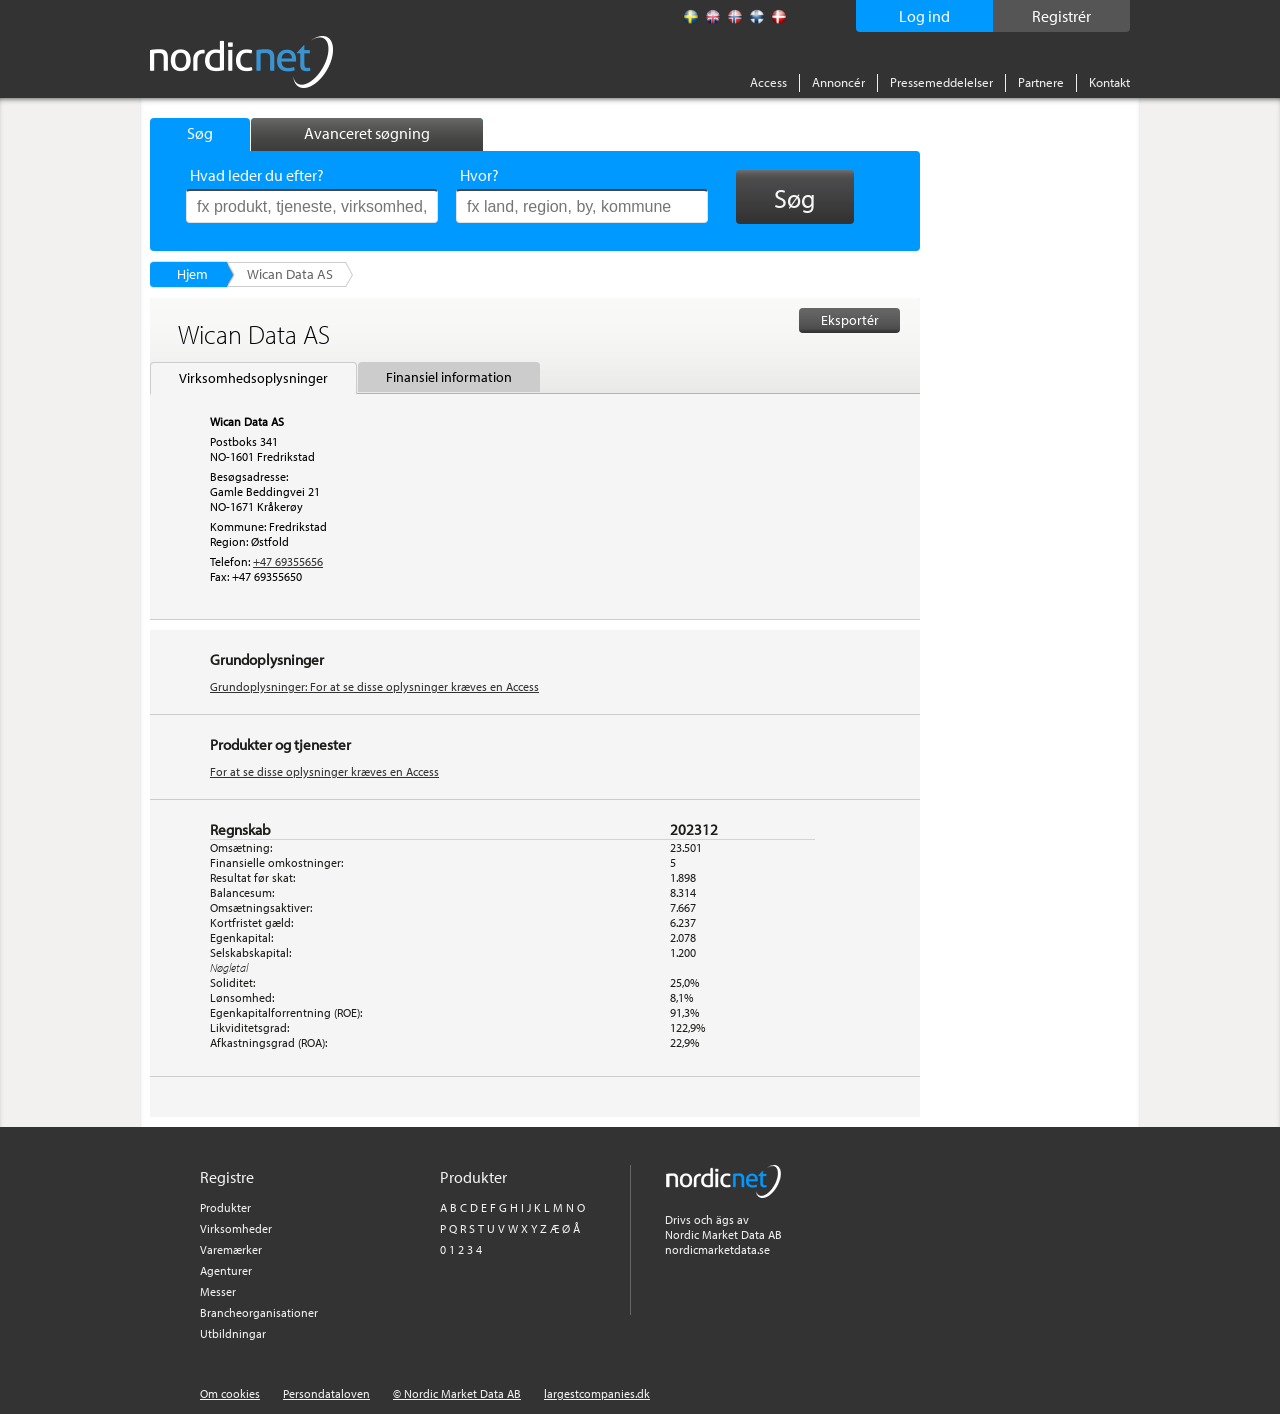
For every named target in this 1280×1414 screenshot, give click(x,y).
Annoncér (838, 82)
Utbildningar (233, 1333)
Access (768, 82)
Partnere (1041, 82)
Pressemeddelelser (941, 82)
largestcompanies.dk (597, 1393)
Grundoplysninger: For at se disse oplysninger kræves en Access (374, 686)
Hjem (192, 274)
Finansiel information (449, 377)
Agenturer (226, 1270)
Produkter (225, 1207)
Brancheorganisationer (259, 1312)
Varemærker (231, 1249)
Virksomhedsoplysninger (253, 378)
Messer (218, 1291)
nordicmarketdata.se (717, 1249)
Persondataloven (326, 1393)
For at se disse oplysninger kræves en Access (324, 771)
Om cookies (230, 1393)
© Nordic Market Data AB (457, 1393)
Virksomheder (236, 1228)
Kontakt (1109, 82)
